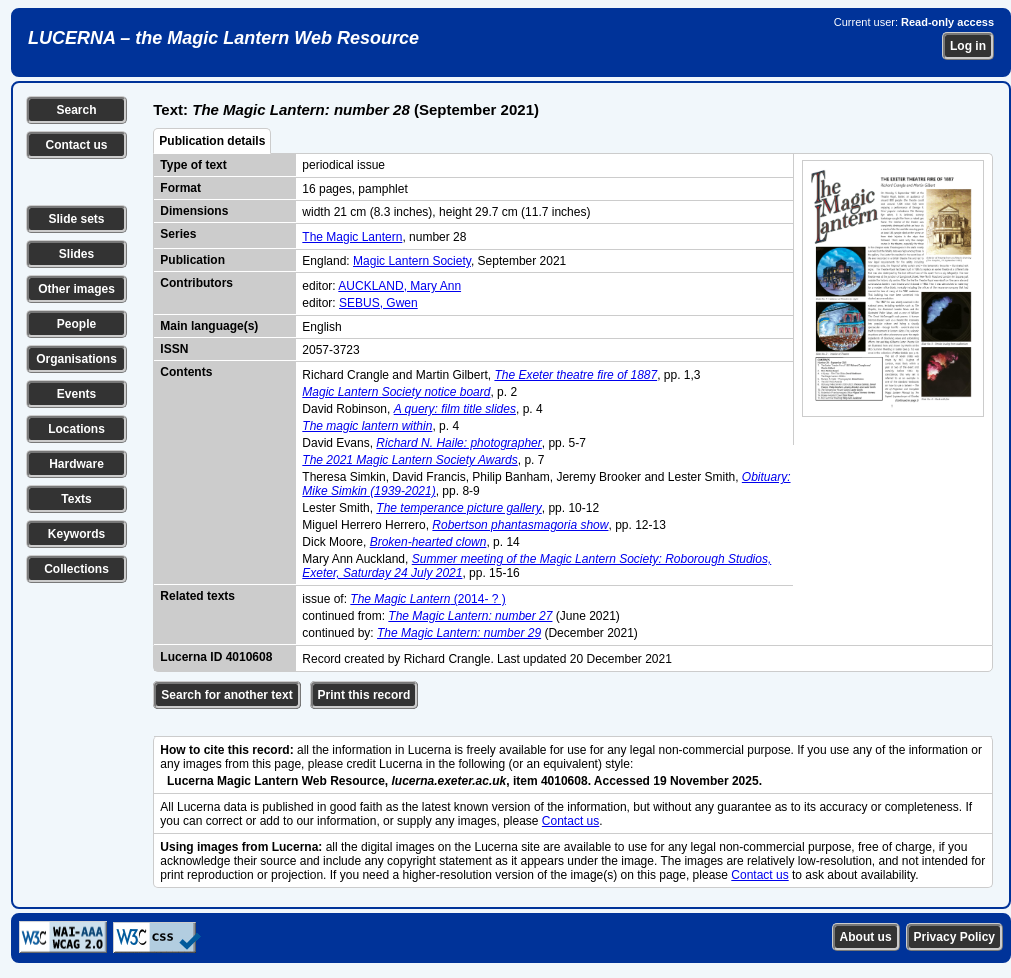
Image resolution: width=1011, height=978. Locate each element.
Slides (76, 254)
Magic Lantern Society (412, 261)
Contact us (76, 145)
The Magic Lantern (352, 237)
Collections (76, 569)
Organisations (76, 359)
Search (76, 110)
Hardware (76, 464)
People (76, 324)
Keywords (76, 534)
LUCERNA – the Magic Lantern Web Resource (223, 38)
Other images (76, 289)
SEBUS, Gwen (378, 303)
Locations (76, 429)
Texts (76, 499)
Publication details (212, 141)
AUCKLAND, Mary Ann (399, 286)
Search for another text (226, 695)
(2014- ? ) (427, 599)
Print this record (364, 695)
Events (76, 394)
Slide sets (76, 219)
